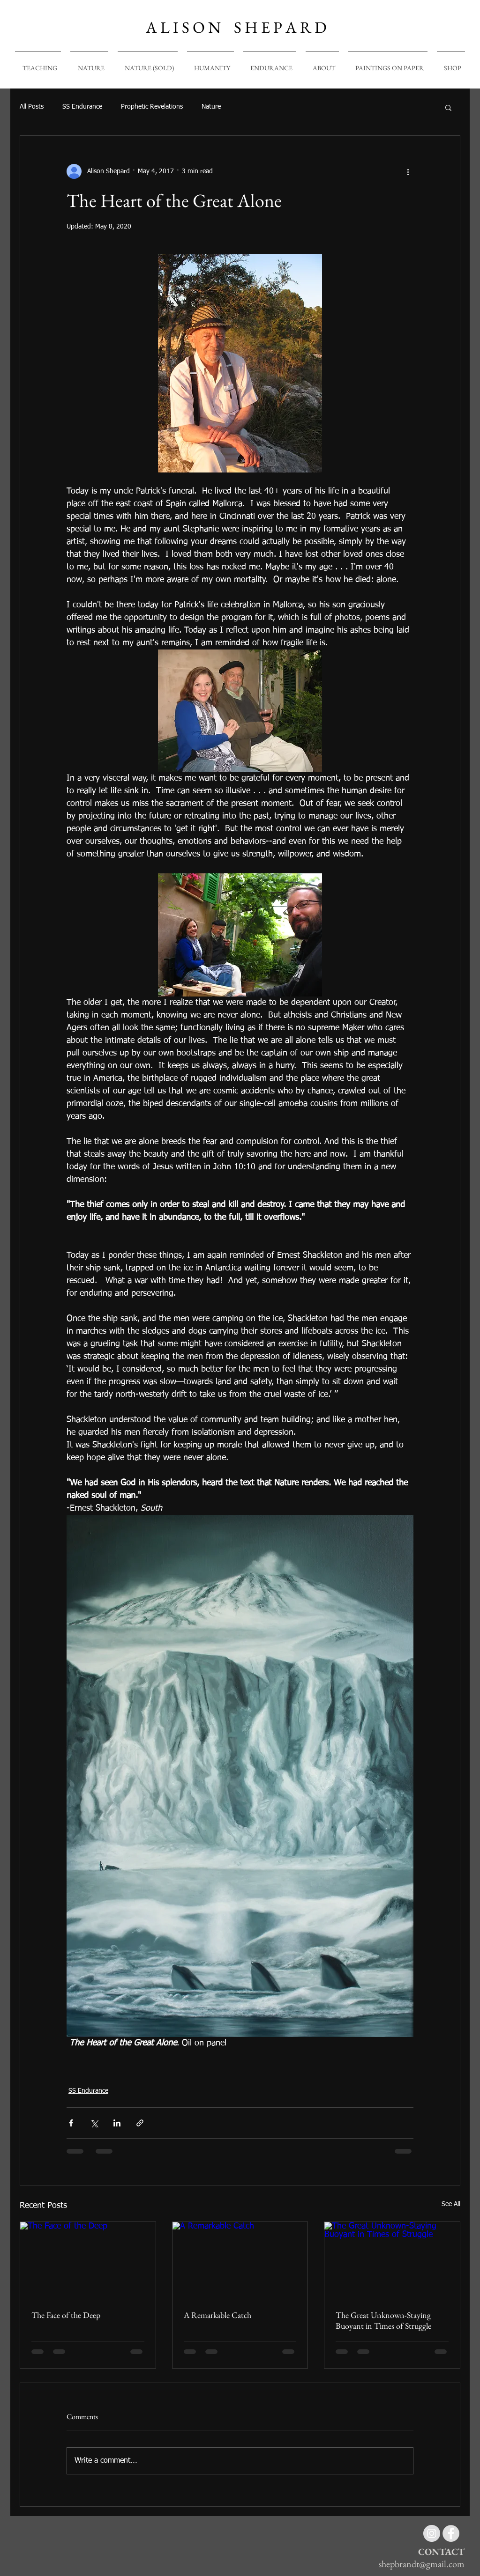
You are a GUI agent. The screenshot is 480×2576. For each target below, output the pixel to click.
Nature (211, 106)
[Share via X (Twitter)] (94, 2122)
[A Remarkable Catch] (240, 2260)
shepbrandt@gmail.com (422, 2564)
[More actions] (407, 171)
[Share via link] (139, 2122)
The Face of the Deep (65, 2315)
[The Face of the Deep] (88, 2260)
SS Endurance (82, 106)
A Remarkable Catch (217, 2315)
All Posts (32, 106)
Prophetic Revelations (152, 106)
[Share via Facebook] (71, 2122)
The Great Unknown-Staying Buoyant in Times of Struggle (383, 2320)
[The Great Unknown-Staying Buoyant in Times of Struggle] (392, 2260)
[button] (448, 107)
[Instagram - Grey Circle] (431, 2533)
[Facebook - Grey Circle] (450, 2533)
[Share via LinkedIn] (116, 2122)
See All (451, 2204)
